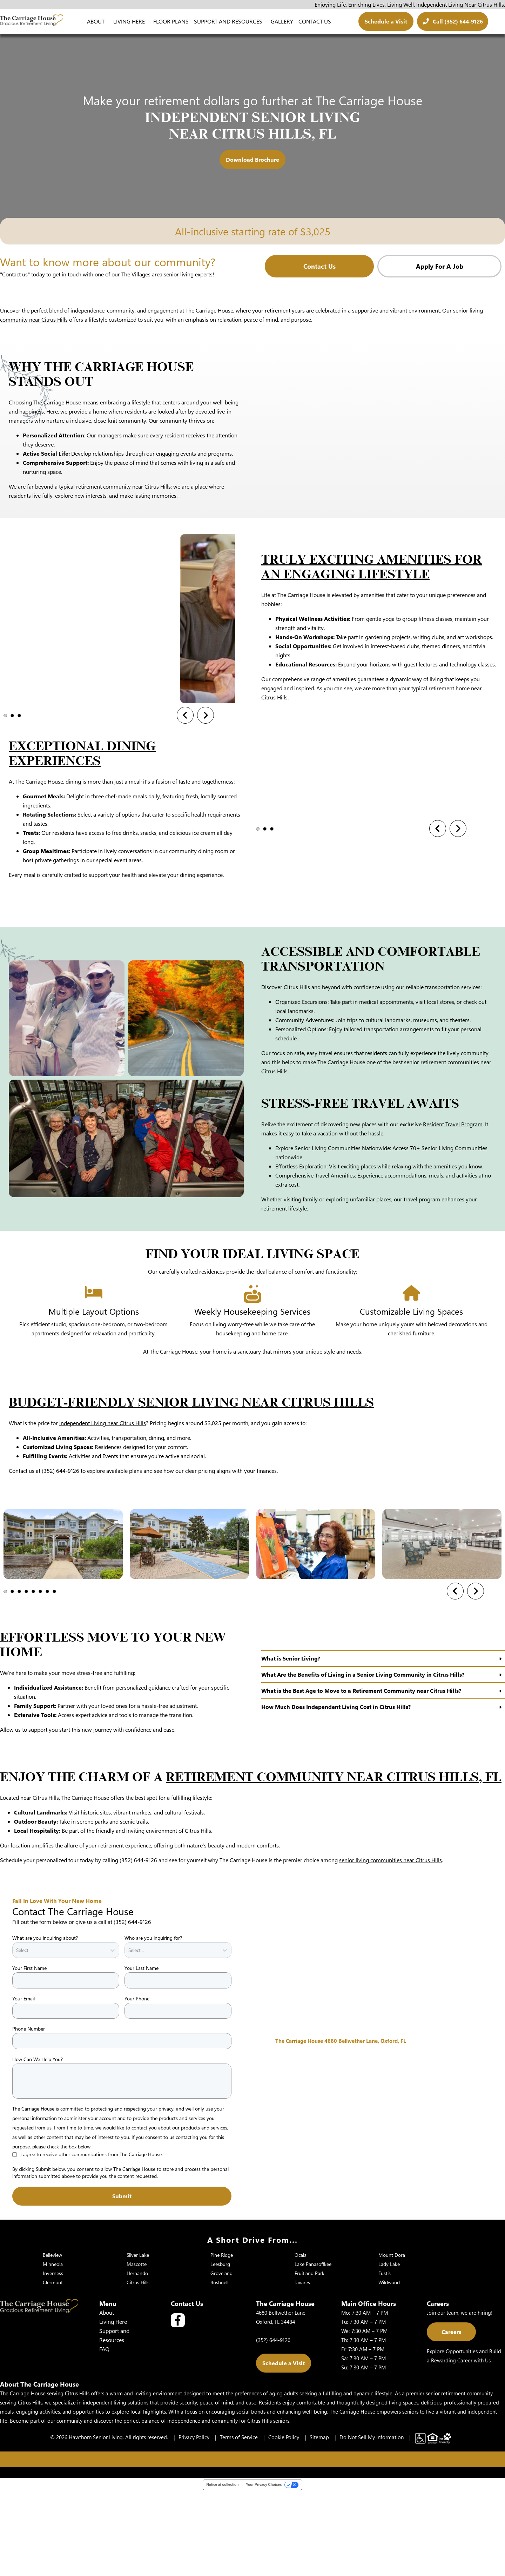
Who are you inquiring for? (153, 2024)
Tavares (302, 2369)
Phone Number (28, 2115)
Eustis (384, 2359)
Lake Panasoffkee (313, 2350)
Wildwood (389, 2369)
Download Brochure (252, 159)
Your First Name (29, 2055)
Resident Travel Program (453, 1210)
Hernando (137, 2359)
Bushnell (219, 2369)
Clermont (53, 2369)
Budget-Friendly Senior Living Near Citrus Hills (191, 1489)
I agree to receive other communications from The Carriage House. (91, 2241)
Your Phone (136, 2085)
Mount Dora (391, 2341)
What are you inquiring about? (45, 2024)
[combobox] (17, 2036)
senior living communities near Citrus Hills (390, 1946)
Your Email (23, 2085)
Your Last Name (141, 2055)
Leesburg (220, 2350)
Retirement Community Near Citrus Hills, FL (333, 1864)
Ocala (301, 2341)
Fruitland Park (309, 2359)
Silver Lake (138, 2341)
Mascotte (137, 2350)
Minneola (53, 2350)
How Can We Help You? (37, 2146)
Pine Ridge (221, 2341)
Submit (122, 2282)
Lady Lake (389, 2350)
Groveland (221, 2359)
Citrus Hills (138, 2369)
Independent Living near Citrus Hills (102, 1509)
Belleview (52, 2341)
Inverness (53, 2359)
